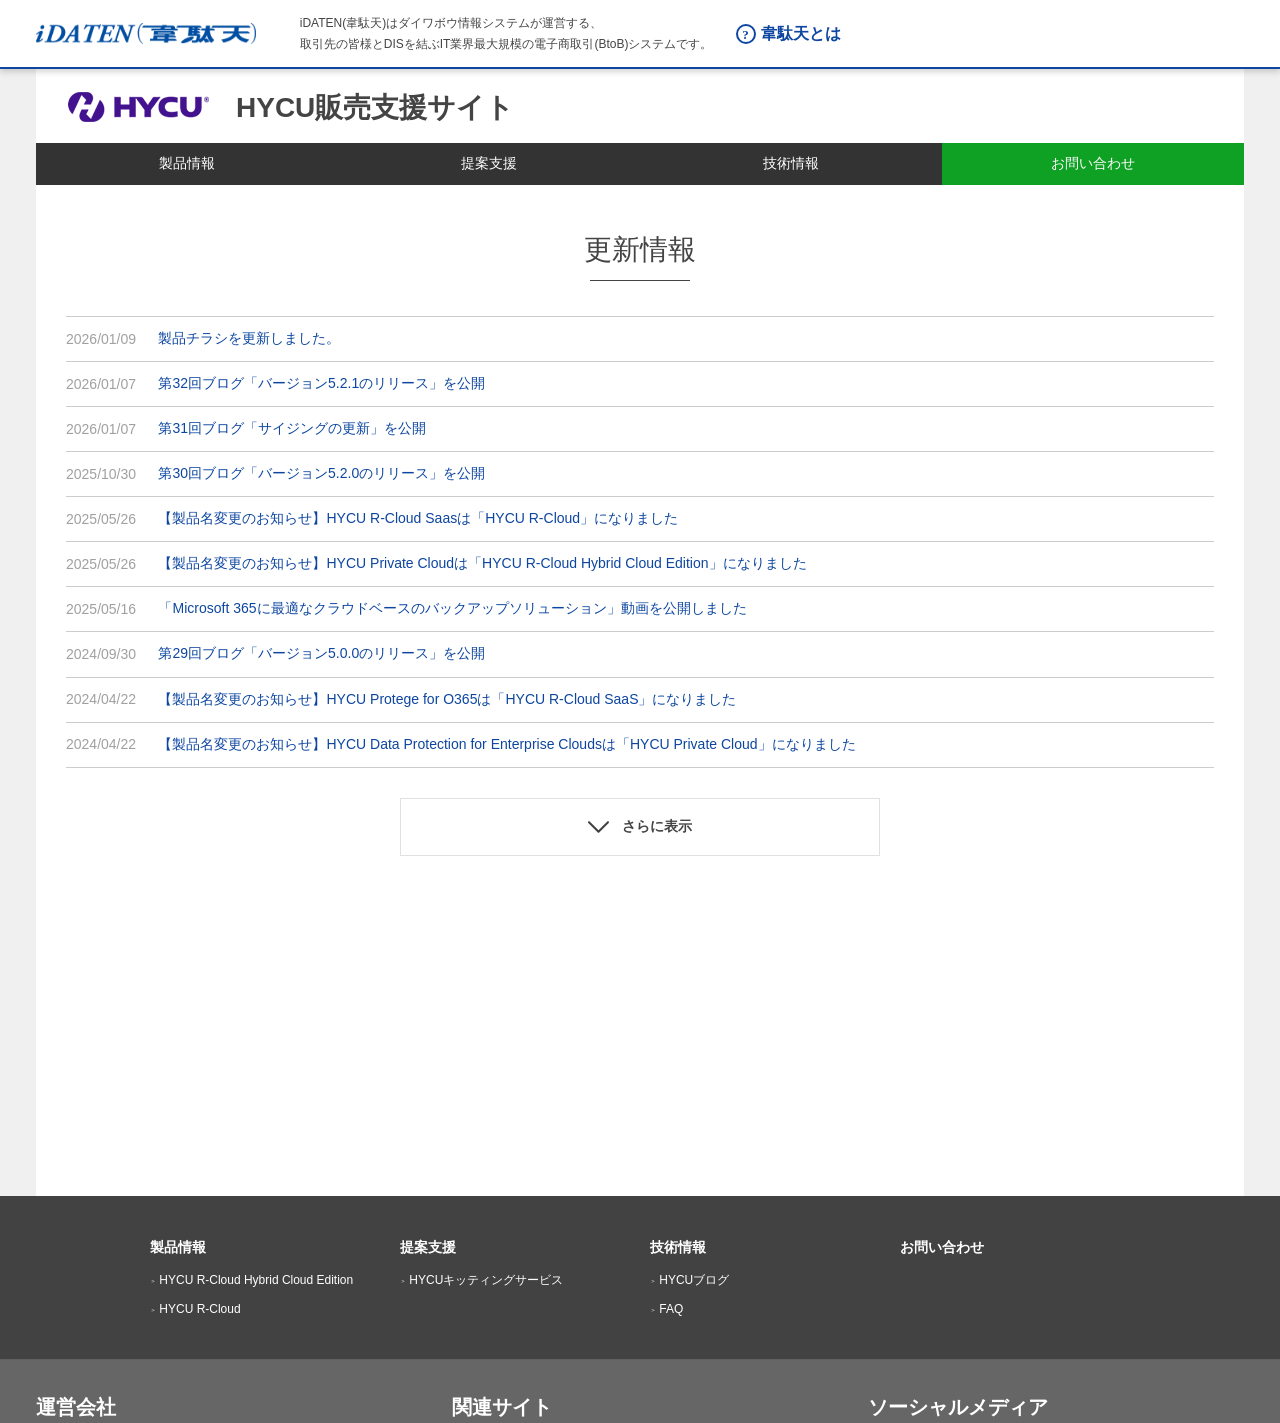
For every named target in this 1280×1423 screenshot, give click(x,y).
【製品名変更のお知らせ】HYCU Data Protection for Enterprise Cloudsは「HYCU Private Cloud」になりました (506, 744)
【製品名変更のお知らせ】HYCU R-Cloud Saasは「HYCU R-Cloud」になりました (418, 518)
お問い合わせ (942, 1247)
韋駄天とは (801, 33)
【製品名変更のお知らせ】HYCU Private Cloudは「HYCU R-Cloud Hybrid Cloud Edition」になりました (482, 563)
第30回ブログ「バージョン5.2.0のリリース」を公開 (321, 473)
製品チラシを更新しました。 (249, 338)
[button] (640, 827)
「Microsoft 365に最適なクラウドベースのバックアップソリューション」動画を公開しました (452, 608)
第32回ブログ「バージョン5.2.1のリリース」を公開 (321, 383)
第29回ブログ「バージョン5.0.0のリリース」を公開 (321, 653)
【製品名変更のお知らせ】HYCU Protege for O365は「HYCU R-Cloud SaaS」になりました (447, 699)
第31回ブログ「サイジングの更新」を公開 (292, 428)
